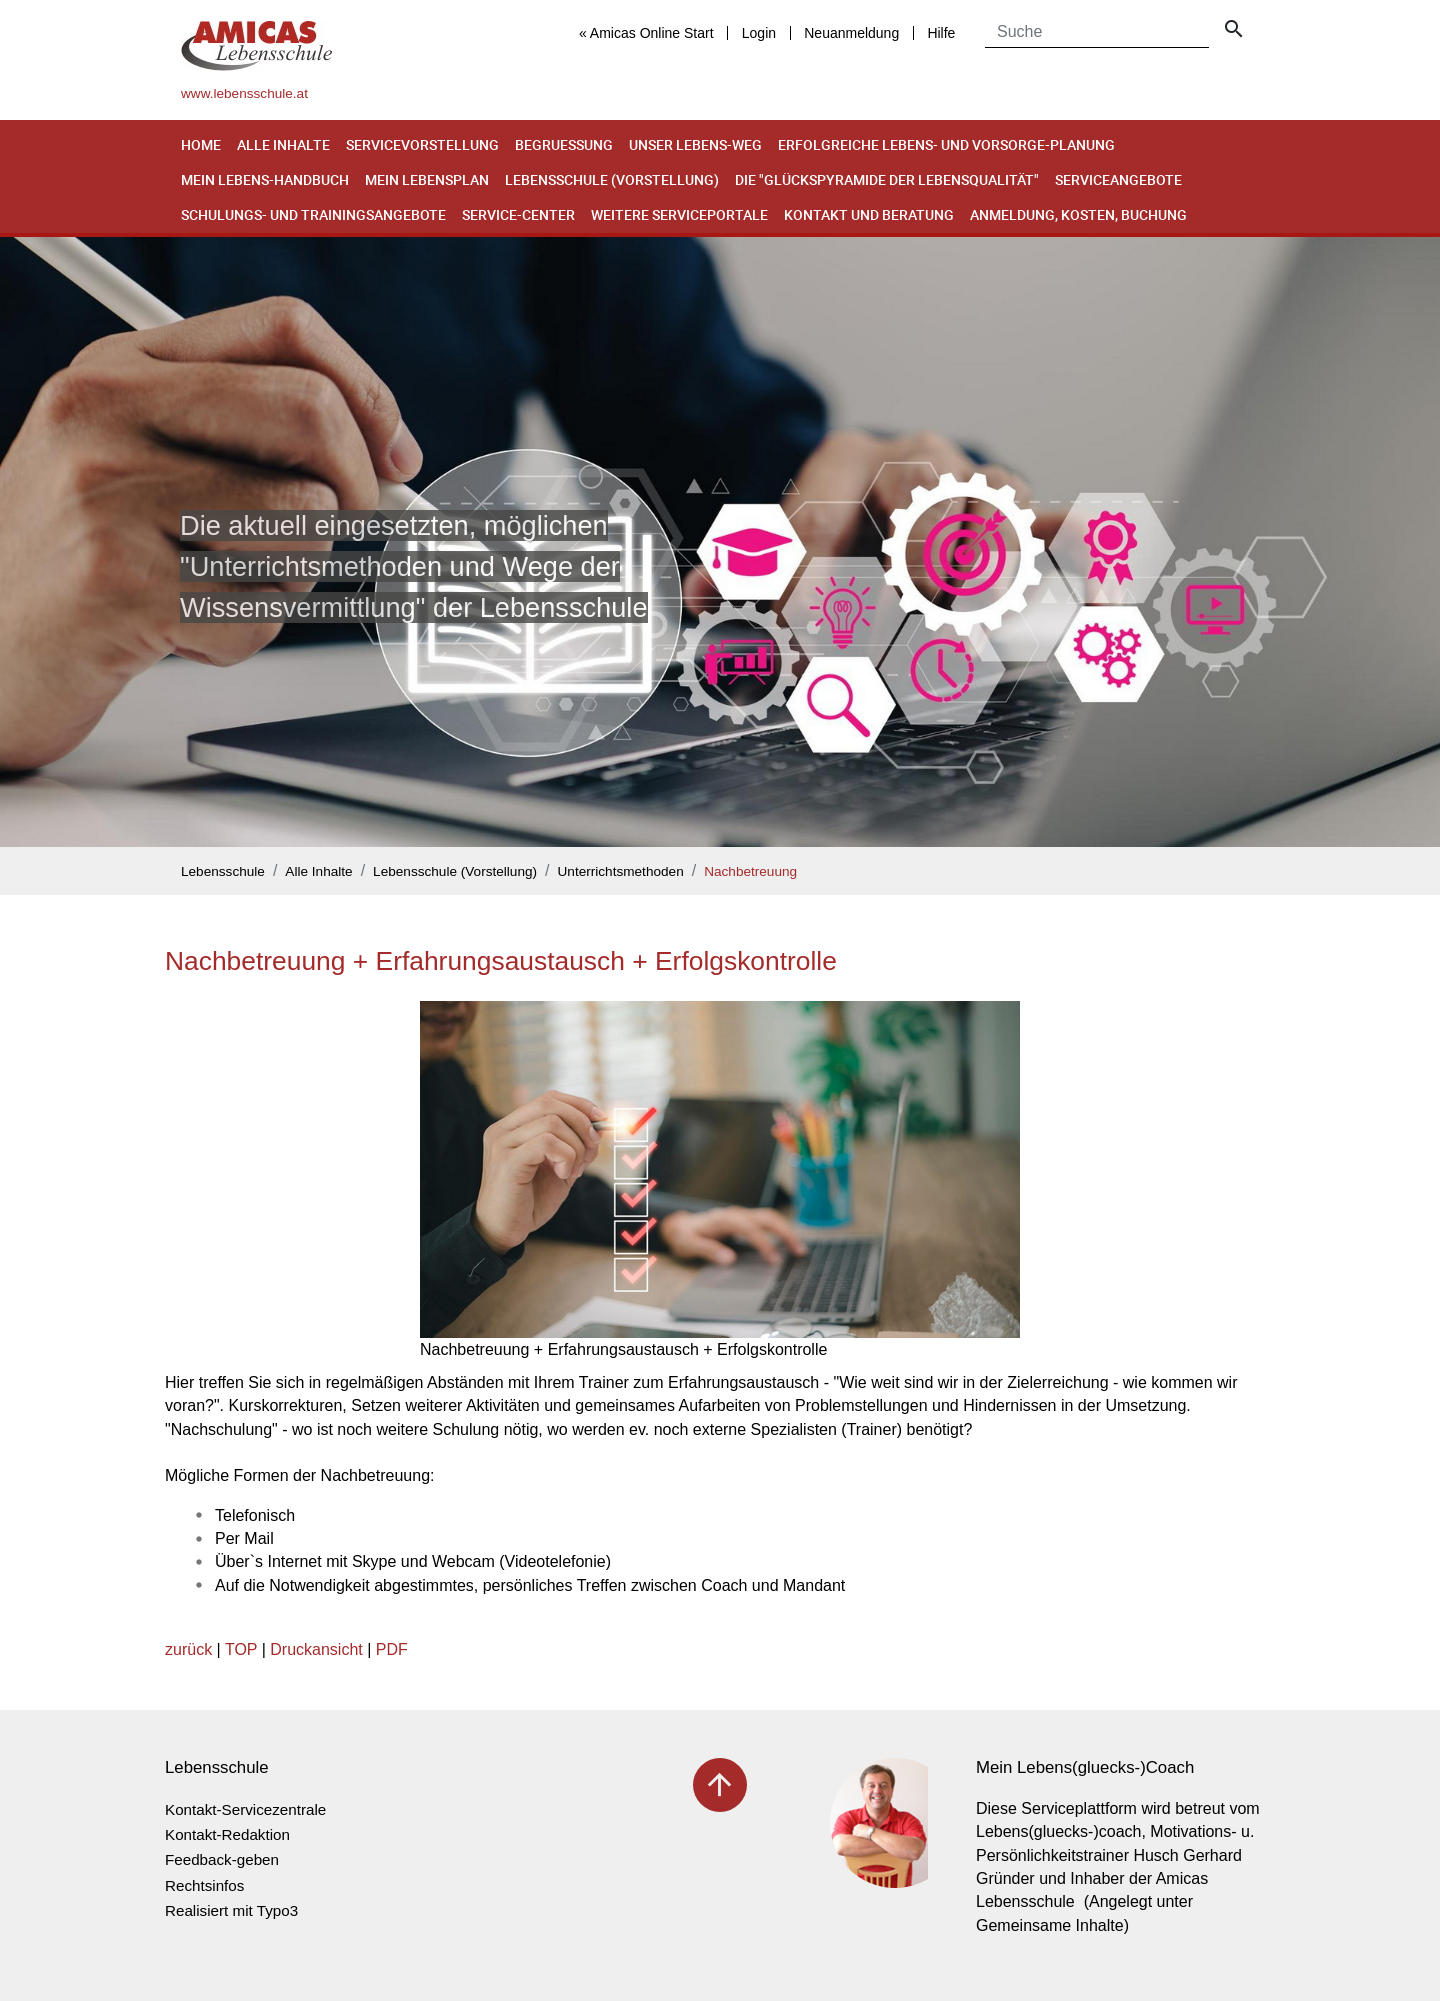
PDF (392, 1649)
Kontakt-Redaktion (227, 1834)
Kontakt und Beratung (869, 214)
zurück (188, 1649)
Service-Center (518, 214)
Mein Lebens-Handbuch (265, 179)
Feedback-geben (222, 1859)
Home (201, 144)
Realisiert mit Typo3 (231, 1910)
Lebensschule (223, 871)
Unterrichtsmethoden (621, 871)
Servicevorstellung (422, 144)
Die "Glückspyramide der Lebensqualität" (887, 179)
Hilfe (941, 33)
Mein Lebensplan (427, 179)
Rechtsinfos (204, 1885)
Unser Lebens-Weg (695, 144)
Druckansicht (316, 1649)
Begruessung (564, 144)
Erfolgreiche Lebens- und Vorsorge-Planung (946, 144)
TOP (241, 1649)
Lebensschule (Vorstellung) (612, 179)
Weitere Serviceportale (679, 214)
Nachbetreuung (750, 871)
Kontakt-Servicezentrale (245, 1809)
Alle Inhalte (283, 144)
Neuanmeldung (851, 33)
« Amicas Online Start (646, 33)
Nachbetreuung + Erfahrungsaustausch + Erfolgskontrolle (501, 961)
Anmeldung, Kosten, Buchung (1078, 214)
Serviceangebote (1118, 179)
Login (759, 33)
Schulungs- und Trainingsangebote (313, 214)
